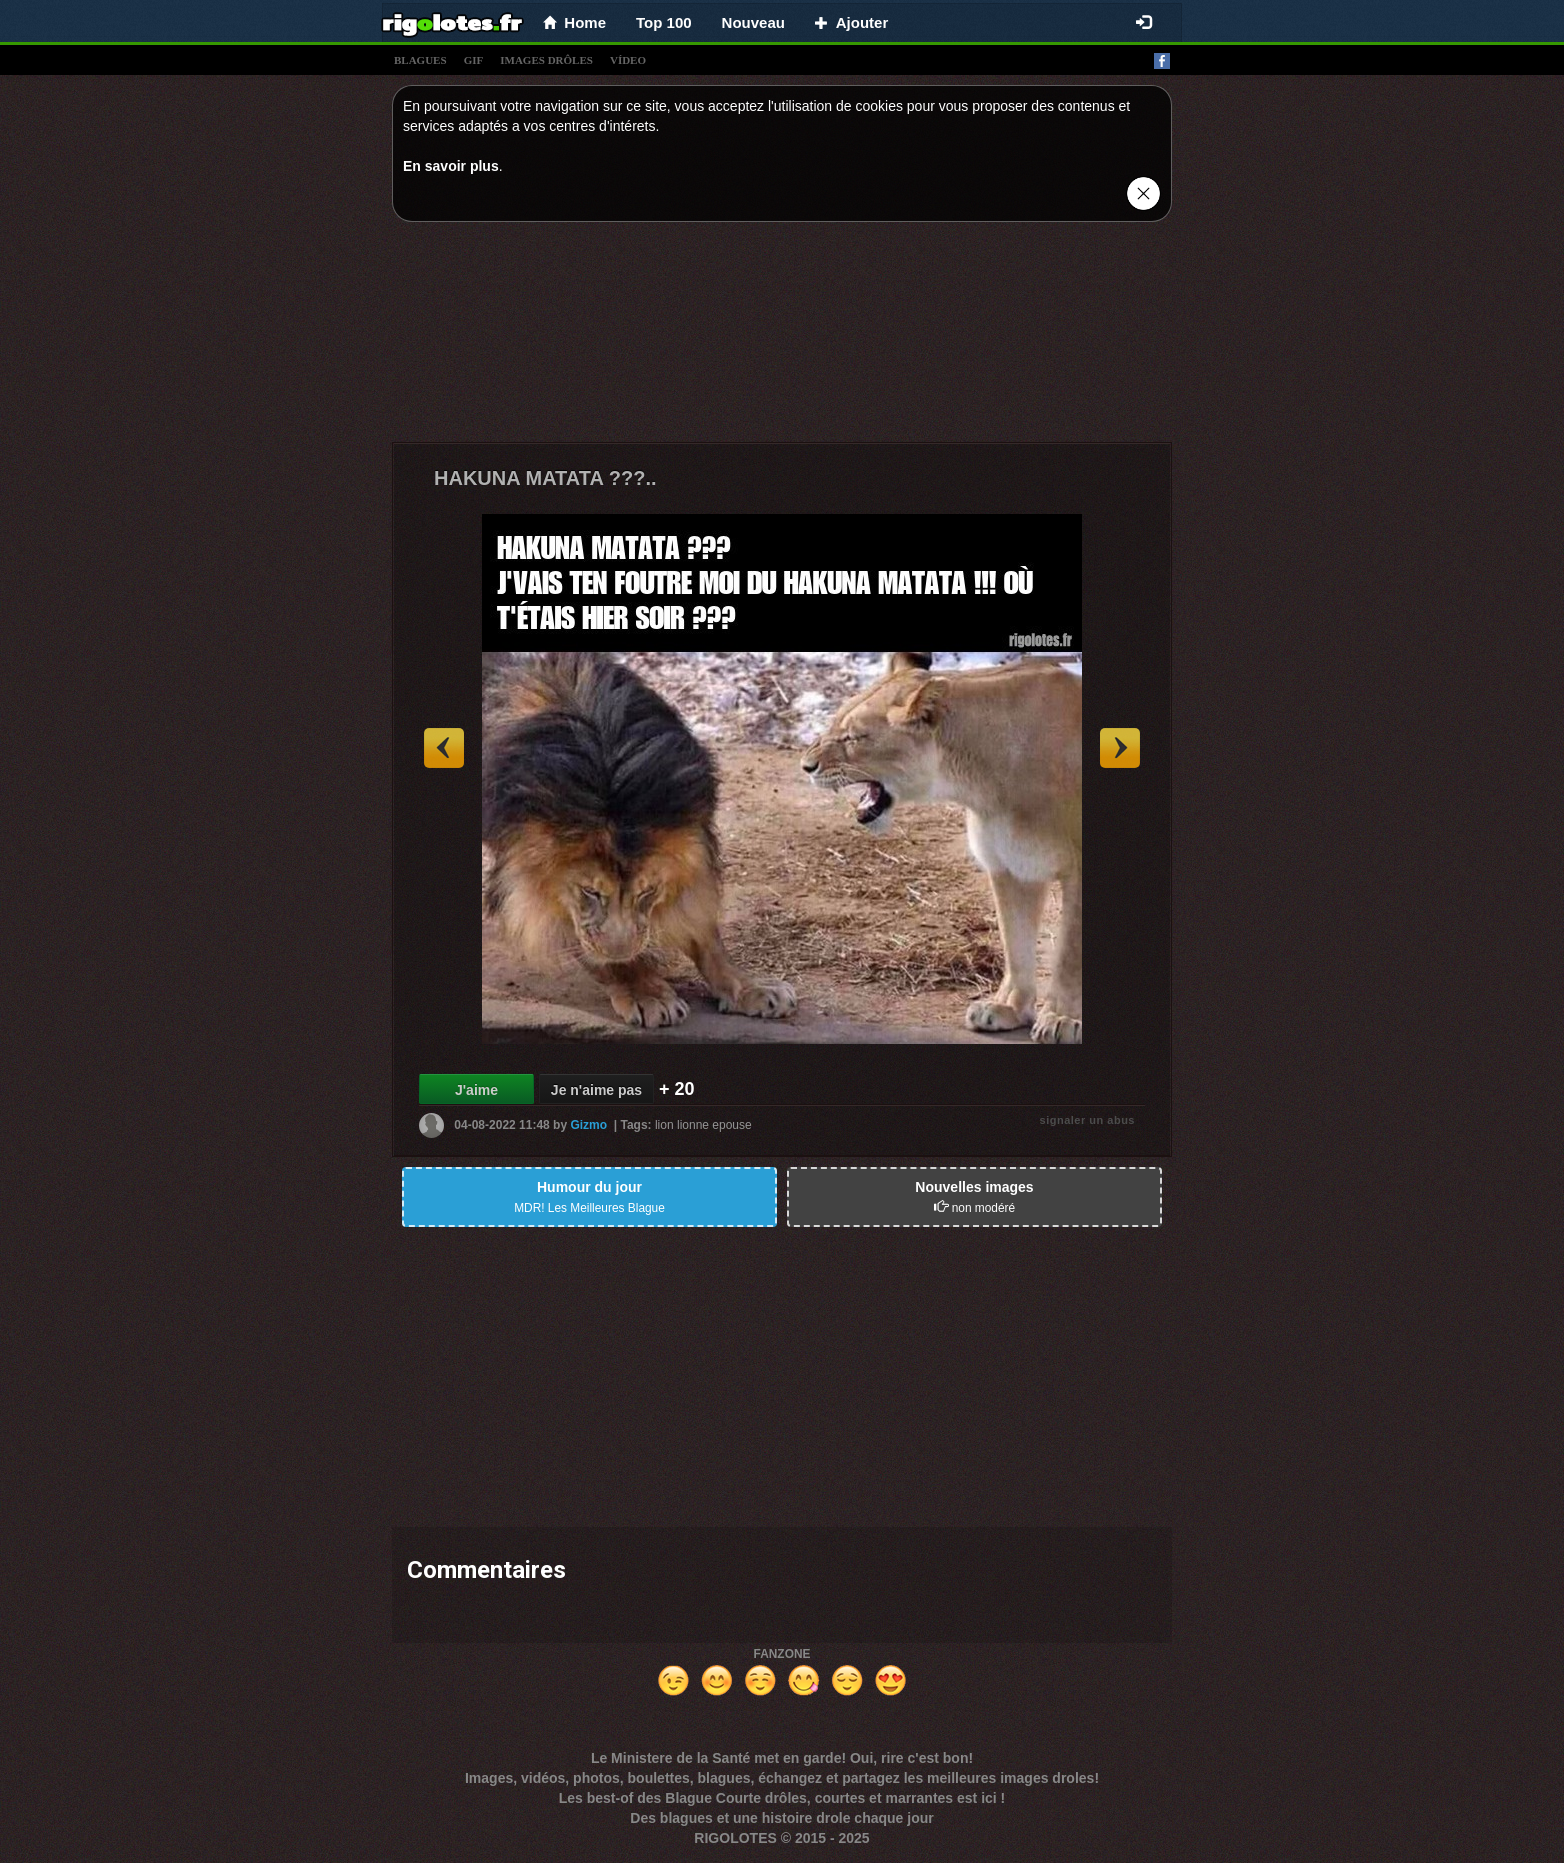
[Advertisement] (782, 337)
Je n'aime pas (596, 1090)
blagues (420, 60)
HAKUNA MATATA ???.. (545, 478)
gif (474, 60)
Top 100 (664, 22)
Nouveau (753, 22)
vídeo (628, 60)
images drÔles (546, 60)
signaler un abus (1087, 1120)
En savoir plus (451, 166)
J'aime (476, 1090)
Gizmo (588, 1125)
